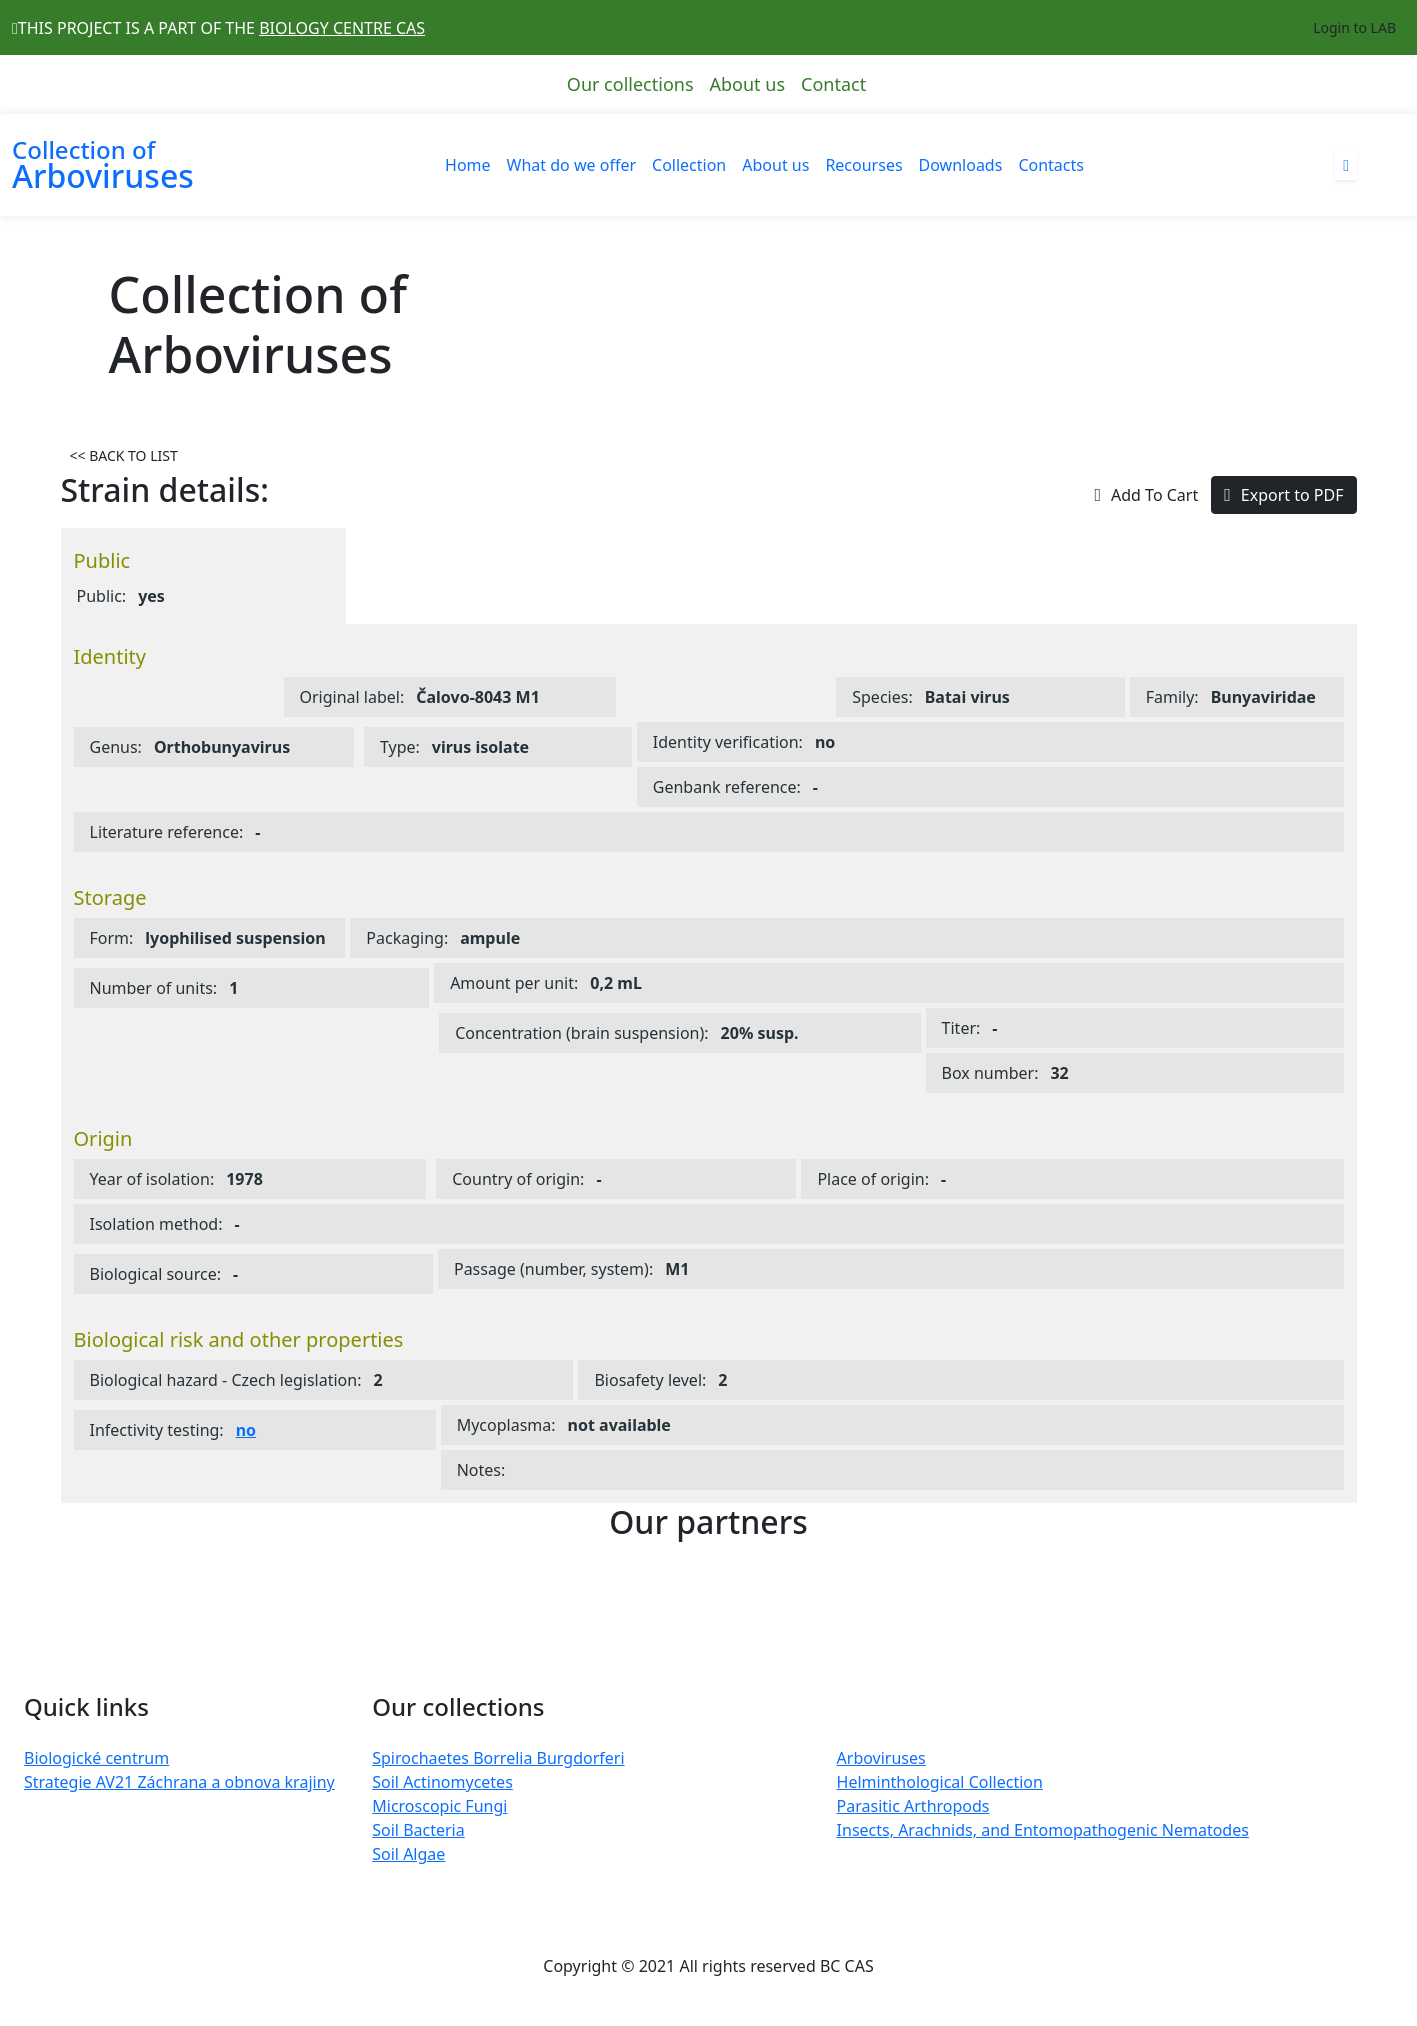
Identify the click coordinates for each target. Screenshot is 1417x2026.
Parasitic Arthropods (913, 1806)
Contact (833, 84)
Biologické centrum (96, 1758)
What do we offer (571, 165)
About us (748, 84)
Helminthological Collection (940, 1782)
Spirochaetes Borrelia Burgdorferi (498, 1758)
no (246, 1430)
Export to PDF (1283, 495)
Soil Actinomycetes (442, 1782)
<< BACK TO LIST (124, 455)
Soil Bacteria (418, 1830)
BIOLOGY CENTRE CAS (342, 28)
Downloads (961, 165)
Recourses (863, 165)
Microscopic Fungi (439, 1806)
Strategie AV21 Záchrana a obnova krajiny (179, 1782)
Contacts (1051, 165)
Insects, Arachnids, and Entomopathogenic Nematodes (1043, 1830)
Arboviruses (881, 1758)
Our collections (630, 84)
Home (468, 165)
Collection (689, 165)
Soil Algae (408, 1854)
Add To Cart (1146, 495)
